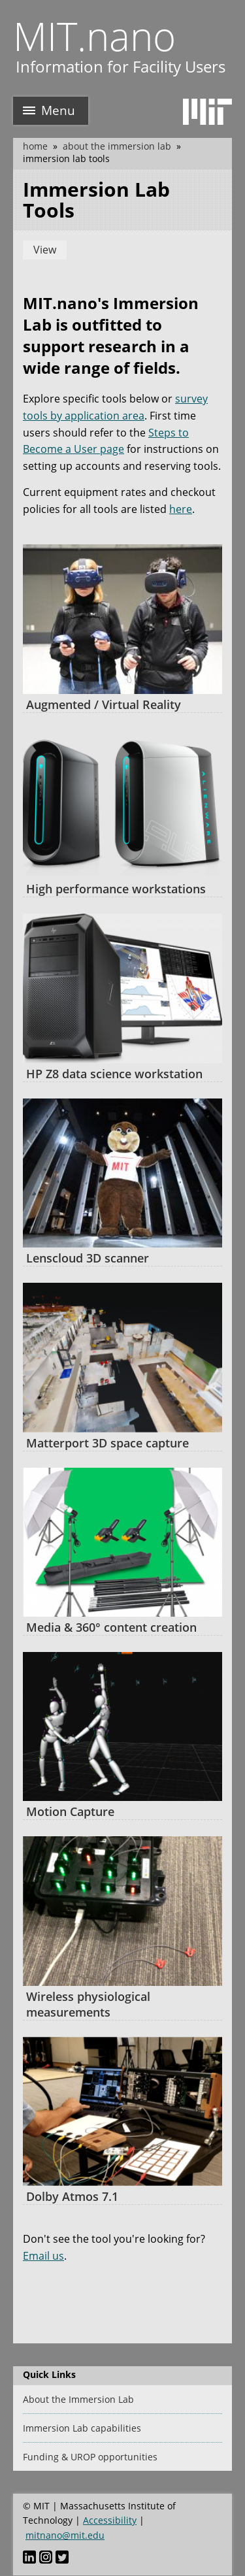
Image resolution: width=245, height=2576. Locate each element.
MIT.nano (94, 36)
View (44, 249)
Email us (43, 2256)
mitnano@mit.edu (65, 2535)
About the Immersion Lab (117, 146)
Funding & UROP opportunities (90, 2457)
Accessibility (110, 2520)
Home (35, 146)
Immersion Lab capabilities (82, 2428)
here (180, 509)
